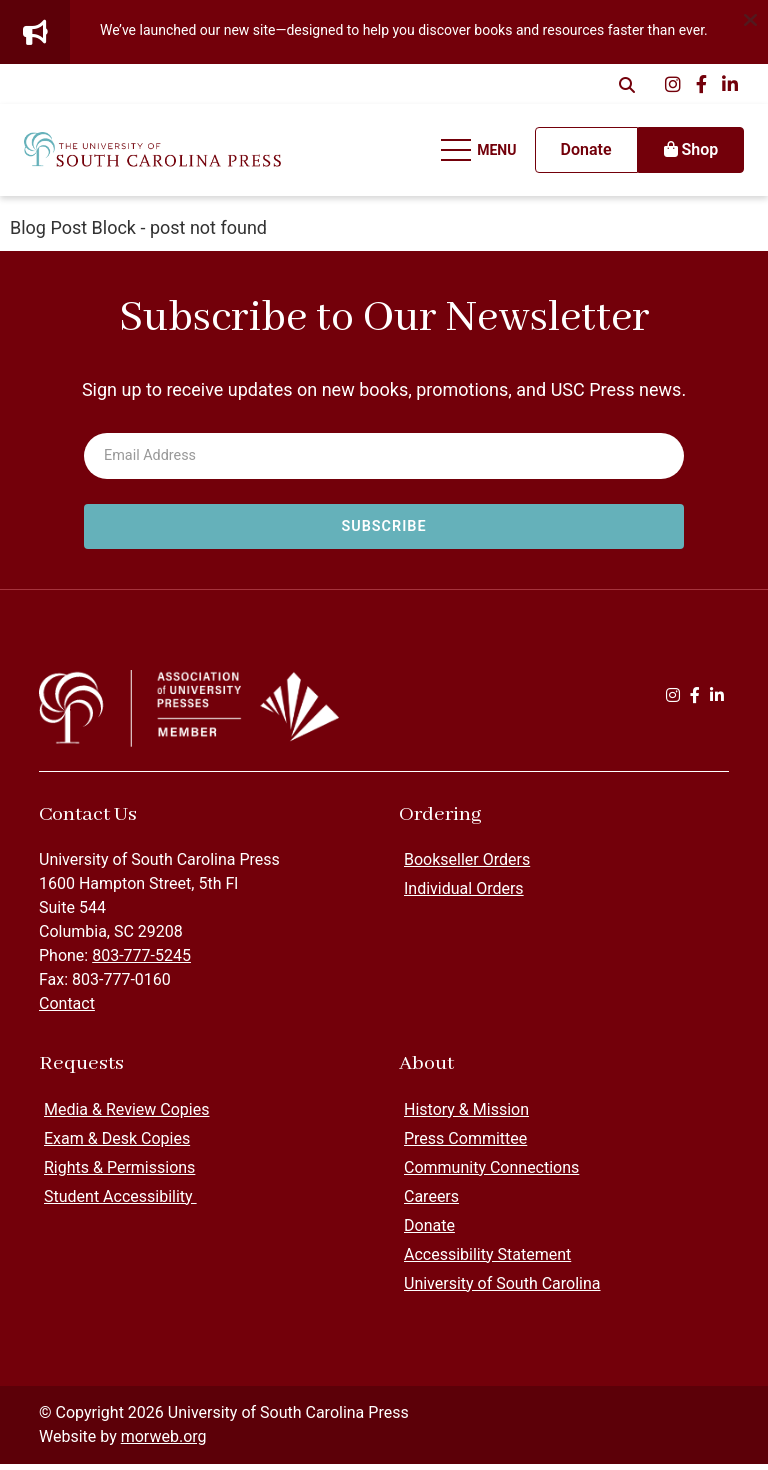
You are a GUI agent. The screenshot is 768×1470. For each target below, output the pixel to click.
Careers (431, 1202)
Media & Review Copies (126, 1115)
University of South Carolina (502, 1289)
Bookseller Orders (467, 866)
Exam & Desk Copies (117, 1144)
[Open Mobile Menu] (474, 154)
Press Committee (465, 1144)
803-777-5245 (141, 962)
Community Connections (491, 1173)
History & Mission (466, 1115)
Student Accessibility (120, 1202)
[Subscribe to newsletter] (384, 527)
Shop (684, 153)
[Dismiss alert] (750, 18)
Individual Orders (464, 895)
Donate (429, 1231)
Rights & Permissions (119, 1173)
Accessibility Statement (487, 1260)
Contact (67, 1010)
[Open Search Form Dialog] (627, 84)
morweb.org (164, 1442)
